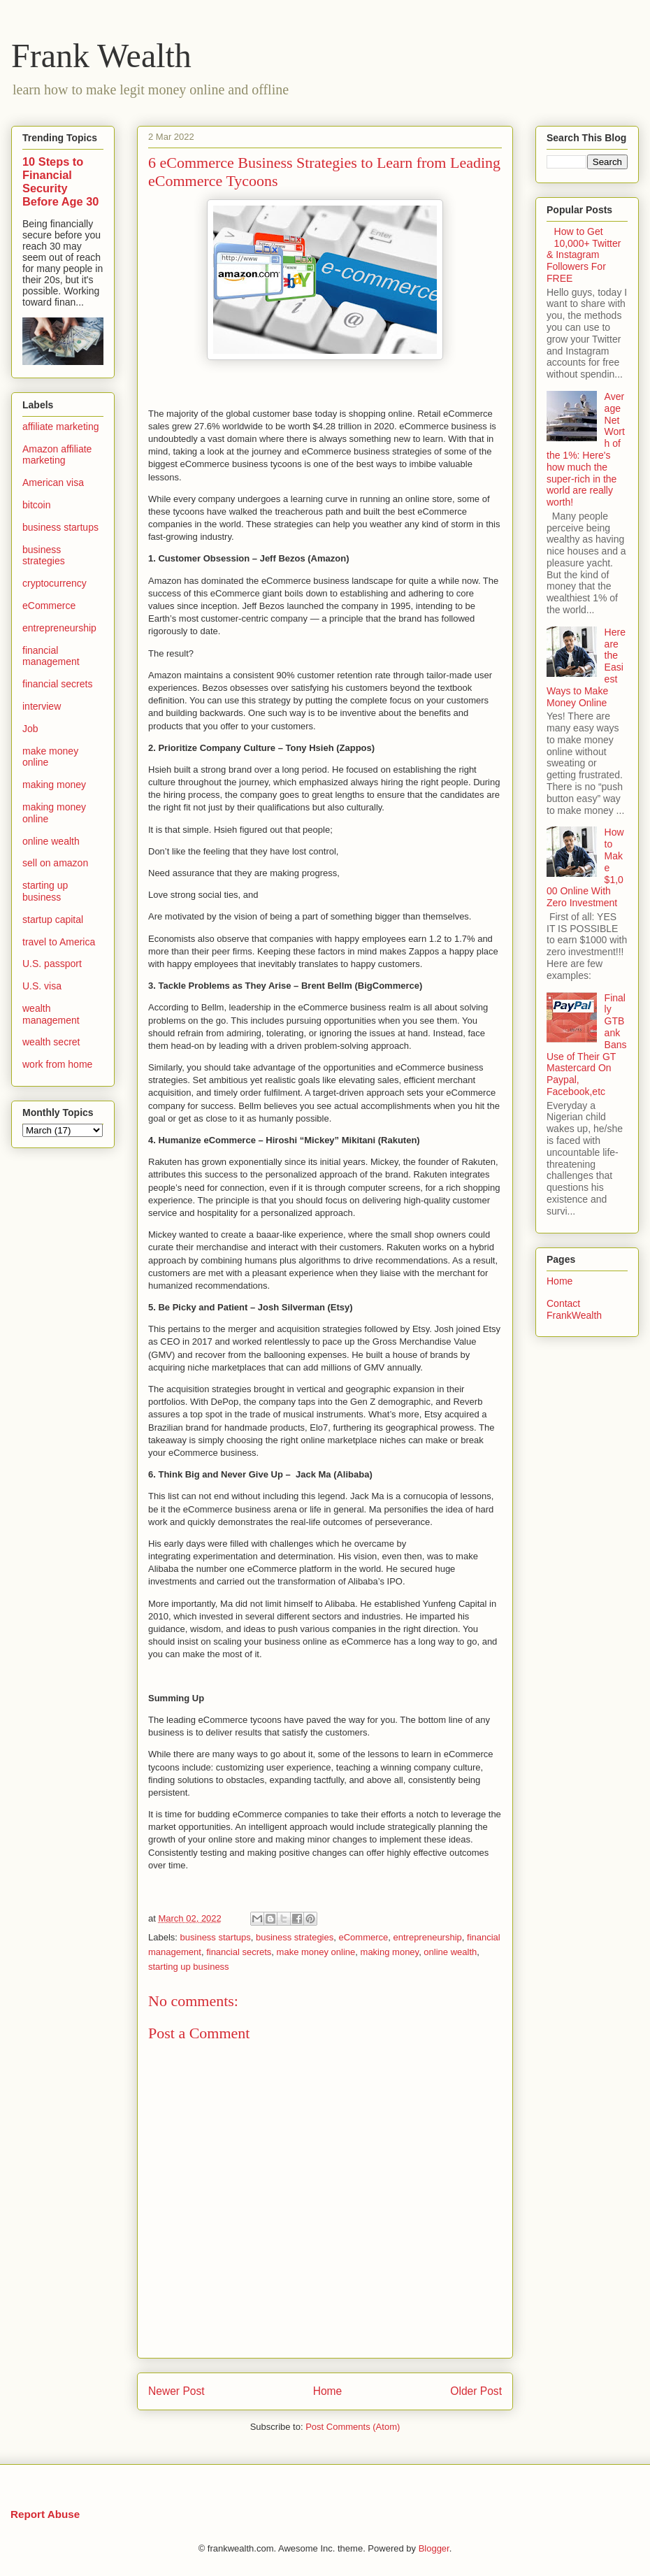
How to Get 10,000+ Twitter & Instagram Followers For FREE (584, 255)
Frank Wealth (101, 55)
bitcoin (36, 504)
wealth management (51, 1014)
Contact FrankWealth (574, 1309)
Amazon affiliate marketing (57, 454)
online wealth (450, 1952)
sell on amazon (55, 862)
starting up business (188, 1966)
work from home (57, 1064)
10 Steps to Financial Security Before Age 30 (60, 181)
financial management (51, 656)
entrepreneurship (427, 1937)
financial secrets (238, 1952)
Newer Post (176, 2391)
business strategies (294, 1937)
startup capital (52, 919)
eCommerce (363, 1937)
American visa (53, 482)
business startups (215, 1937)
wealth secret (51, 1041)
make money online (316, 1952)
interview (41, 706)
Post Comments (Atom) (352, 2426)
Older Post (476, 2391)
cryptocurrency (54, 583)
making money (390, 1952)
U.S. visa (42, 986)
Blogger (434, 2548)
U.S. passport (52, 963)
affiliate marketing (60, 426)
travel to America (58, 941)
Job (30, 728)
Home (327, 2391)
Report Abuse (45, 2514)
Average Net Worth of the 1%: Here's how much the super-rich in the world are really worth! (586, 449)
